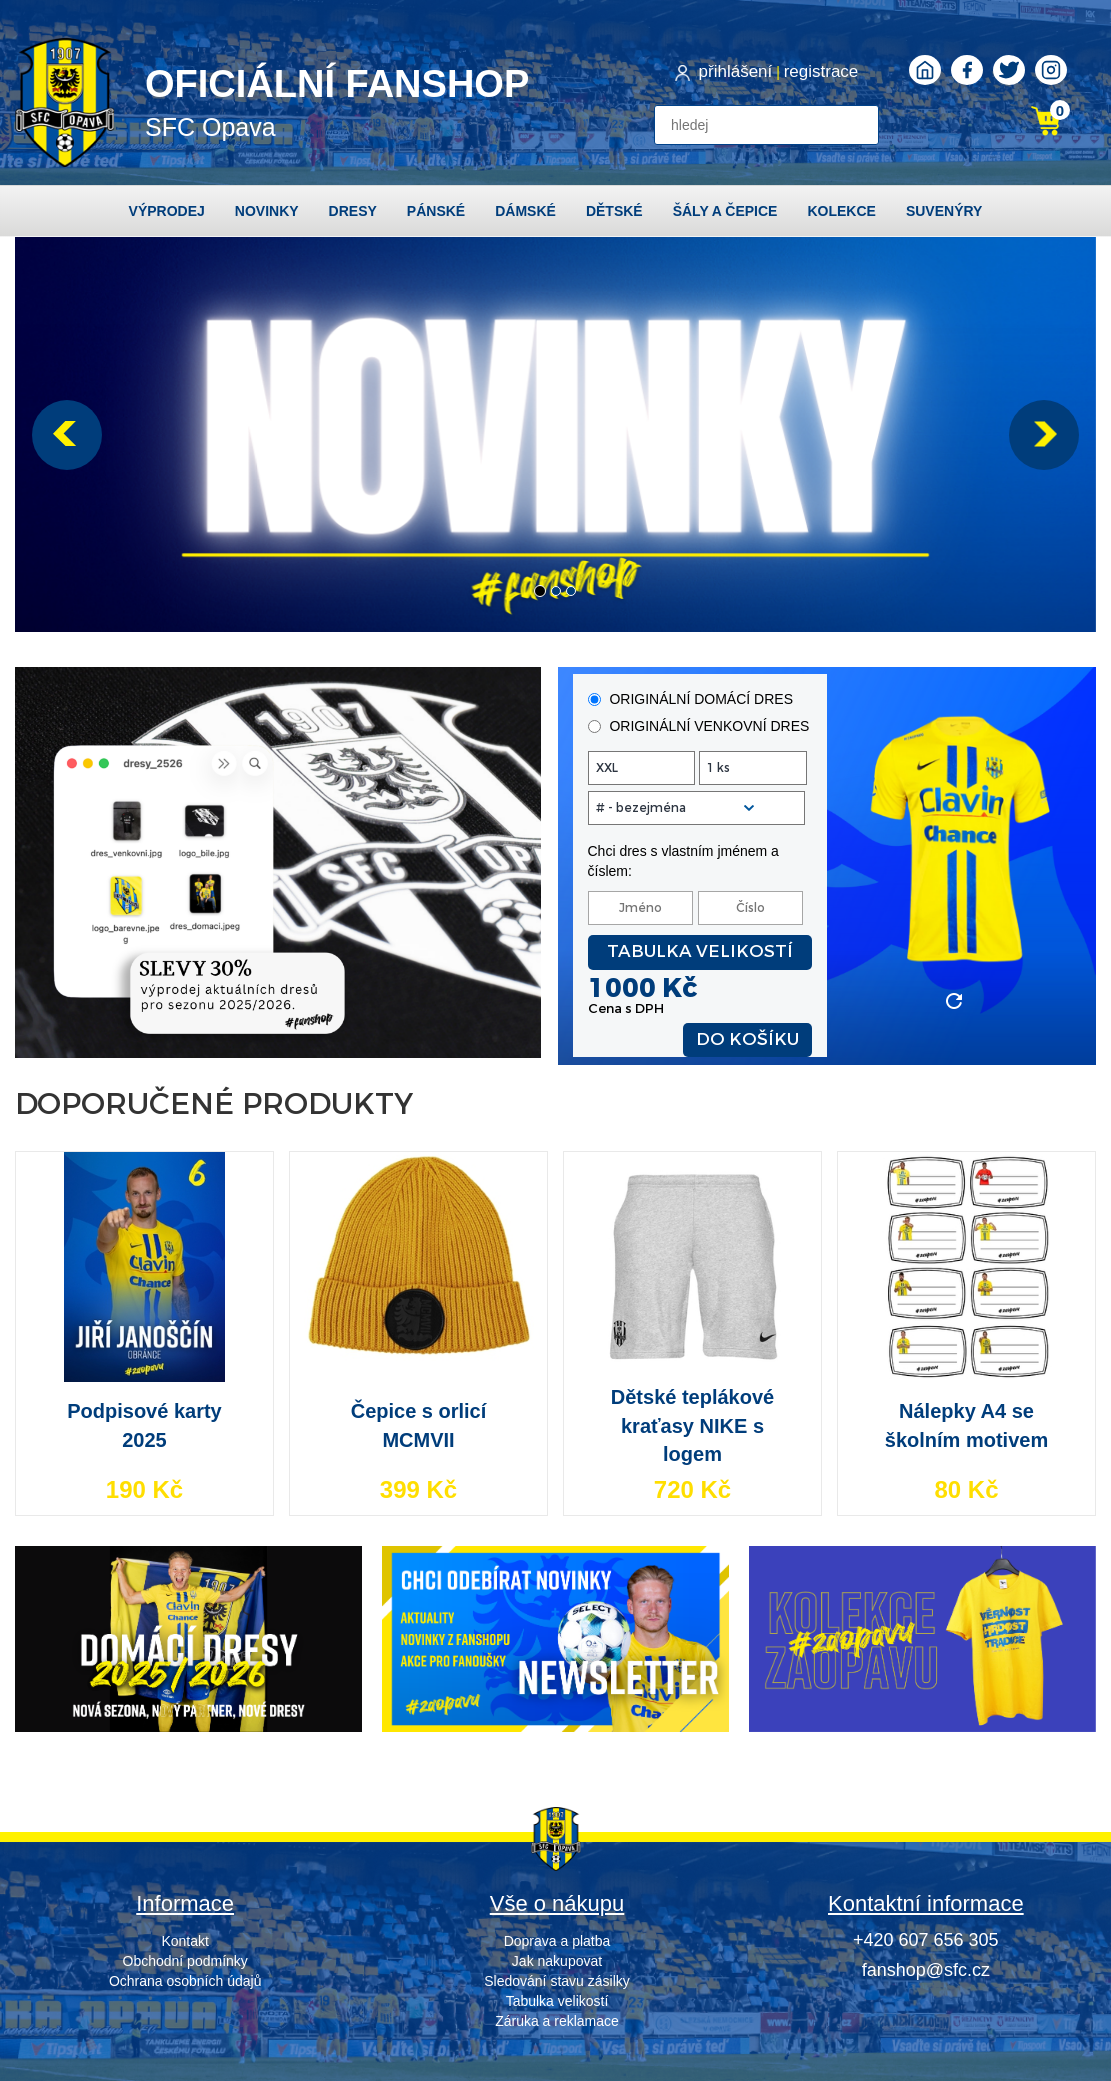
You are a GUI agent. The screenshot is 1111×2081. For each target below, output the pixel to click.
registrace (821, 71)
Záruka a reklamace (557, 2021)
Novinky (267, 211)
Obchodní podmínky (185, 1961)
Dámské (525, 211)
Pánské (436, 211)
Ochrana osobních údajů (185, 1981)
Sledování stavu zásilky (557, 1981)
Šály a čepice (725, 211)
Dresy (353, 211)
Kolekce (841, 211)
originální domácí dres (690, 699)
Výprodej (167, 211)
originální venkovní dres (699, 726)
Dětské (614, 211)
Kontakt (184, 1941)
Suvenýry (944, 211)
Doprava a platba (557, 1941)
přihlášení (736, 71)
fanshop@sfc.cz (926, 1970)
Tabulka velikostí (700, 951)
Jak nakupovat (557, 1961)
